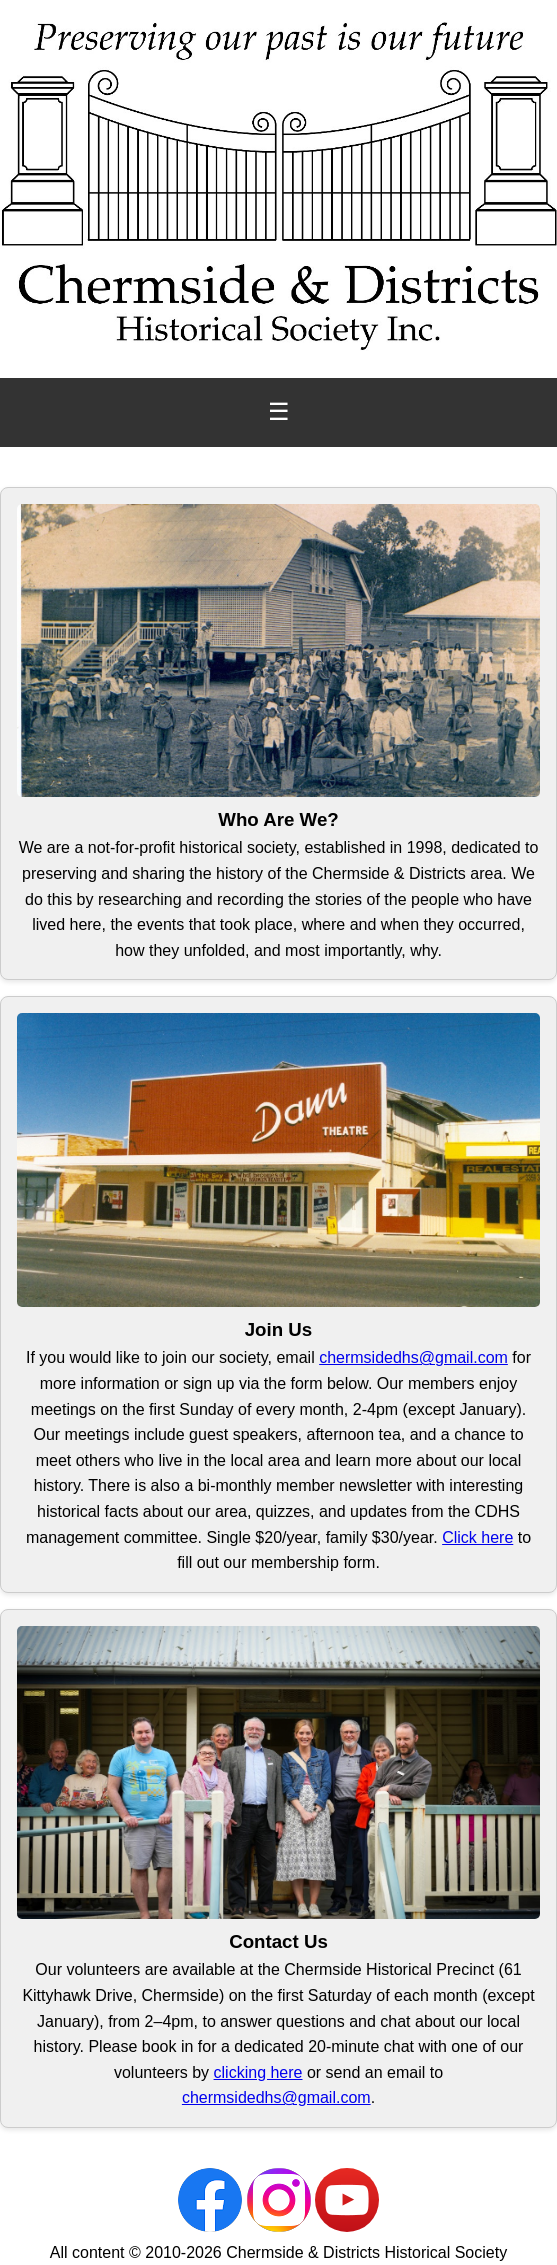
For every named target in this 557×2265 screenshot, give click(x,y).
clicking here (258, 2072)
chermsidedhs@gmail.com (413, 1357)
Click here (477, 1537)
